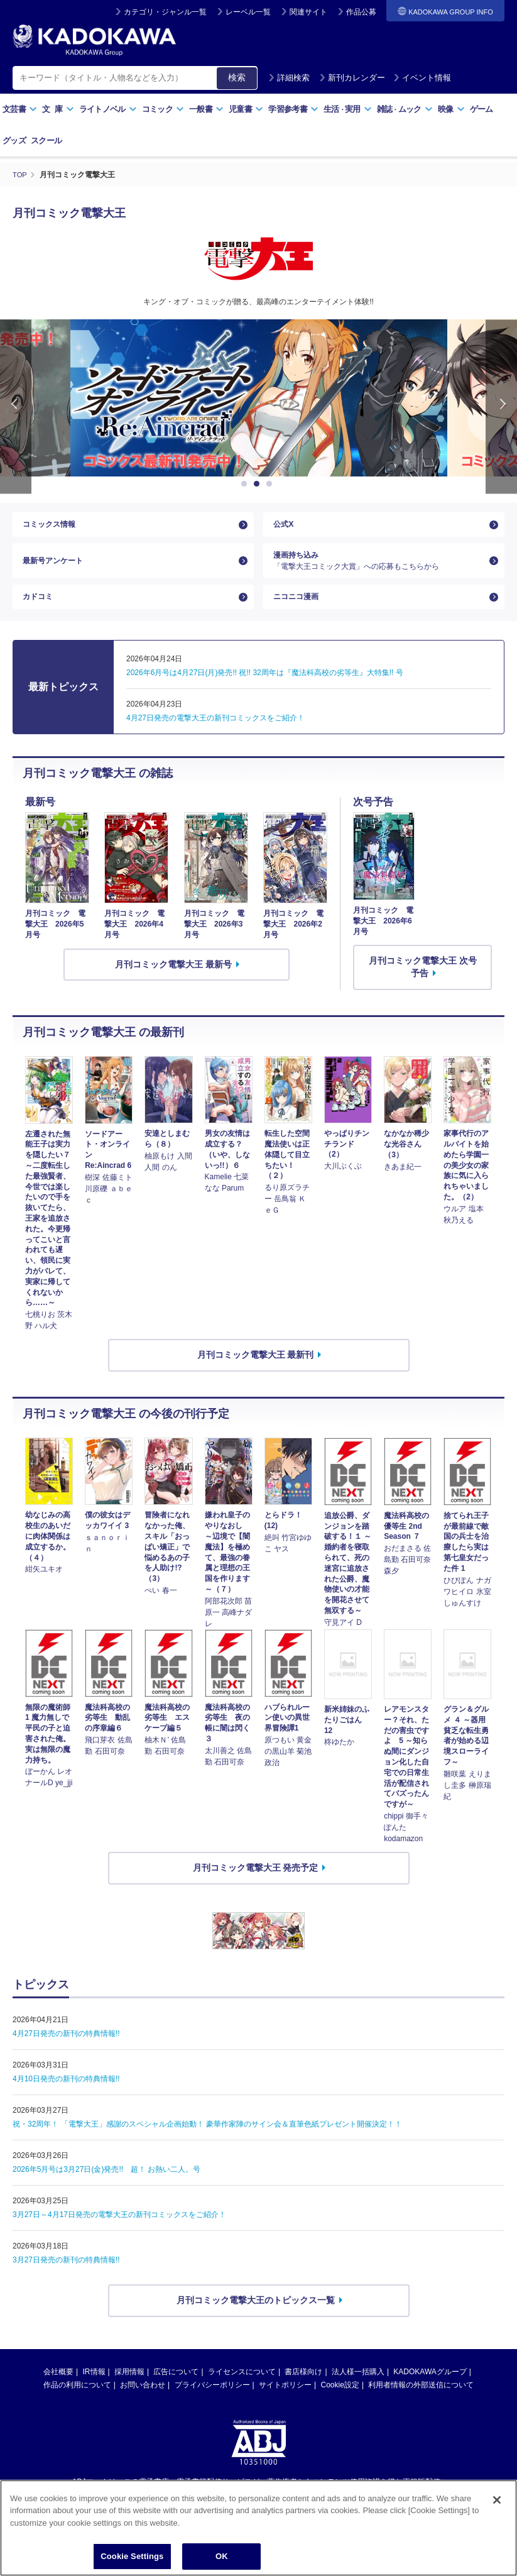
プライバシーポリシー (212, 2403)
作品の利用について (77, 2403)
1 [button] (246, 484)
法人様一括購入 (358, 2390)
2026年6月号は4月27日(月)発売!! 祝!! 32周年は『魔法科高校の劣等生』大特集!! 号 (264, 690)
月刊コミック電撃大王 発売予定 (255, 1886)
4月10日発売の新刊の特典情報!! (66, 2097)
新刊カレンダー (352, 77)
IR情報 (94, 2390)
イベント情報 (422, 77)
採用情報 (129, 2390)
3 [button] (271, 484)
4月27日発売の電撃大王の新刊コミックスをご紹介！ (215, 736)
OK (221, 2556)
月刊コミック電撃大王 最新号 (173, 982)
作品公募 (361, 12)
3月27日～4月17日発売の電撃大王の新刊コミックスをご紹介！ (119, 2233)
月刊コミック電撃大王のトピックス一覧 (256, 2319)
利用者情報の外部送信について (421, 2403)
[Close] (497, 2500)
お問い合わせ (142, 2403)
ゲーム (481, 109)
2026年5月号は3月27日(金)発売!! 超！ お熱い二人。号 (106, 2188)
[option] (258, 397)
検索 (237, 77)
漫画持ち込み (378, 569)
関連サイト (308, 12)
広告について (176, 2390)
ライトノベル (108, 109)
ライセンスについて (242, 2390)
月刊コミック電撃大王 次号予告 (423, 985)
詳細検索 (289, 77)
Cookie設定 (340, 2403)
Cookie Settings (132, 2556)
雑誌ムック (405, 109)
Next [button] (501, 406)
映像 (451, 109)
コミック (163, 109)
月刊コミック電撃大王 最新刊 (255, 1373)
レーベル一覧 (248, 12)
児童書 (246, 109)
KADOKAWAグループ (429, 2390)
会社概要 (58, 2390)
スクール (46, 140)
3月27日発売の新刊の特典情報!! (66, 2278)
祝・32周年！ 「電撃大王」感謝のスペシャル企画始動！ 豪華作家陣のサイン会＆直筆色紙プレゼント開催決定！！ (207, 2142)
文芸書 (20, 109)
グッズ (14, 140)
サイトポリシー (285, 2403)
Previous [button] (15, 406)
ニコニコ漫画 (299, 612)
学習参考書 (293, 109)
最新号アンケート (58, 569)
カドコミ (40, 612)
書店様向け (303, 2390)
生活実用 (348, 109)
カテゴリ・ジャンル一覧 (165, 12)
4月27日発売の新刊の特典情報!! (66, 2052)
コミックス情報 (53, 527)
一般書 (206, 109)
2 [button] (259, 484)
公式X (285, 527)
